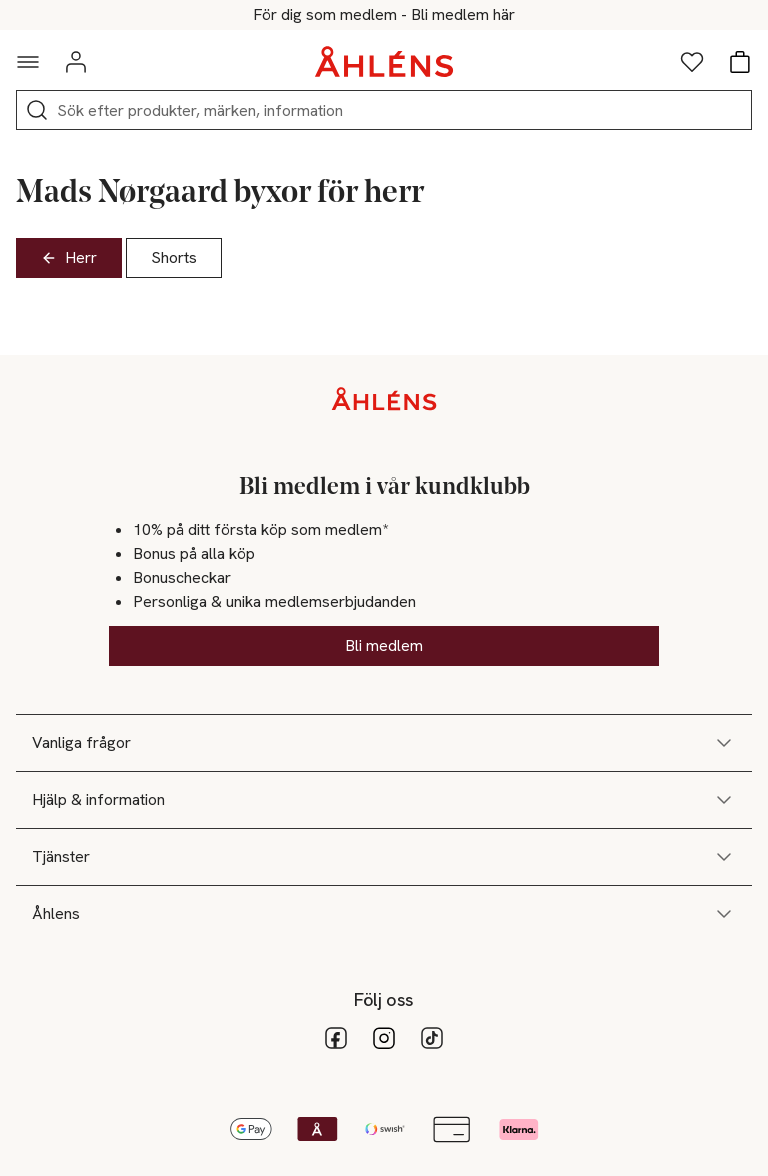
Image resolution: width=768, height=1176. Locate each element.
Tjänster (384, 857)
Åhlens (384, 914)
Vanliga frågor (384, 743)
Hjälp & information (384, 800)
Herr (69, 257)
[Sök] (37, 110)
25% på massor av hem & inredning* (384, 15)
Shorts (174, 257)
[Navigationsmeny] (28, 62)
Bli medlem (384, 645)
